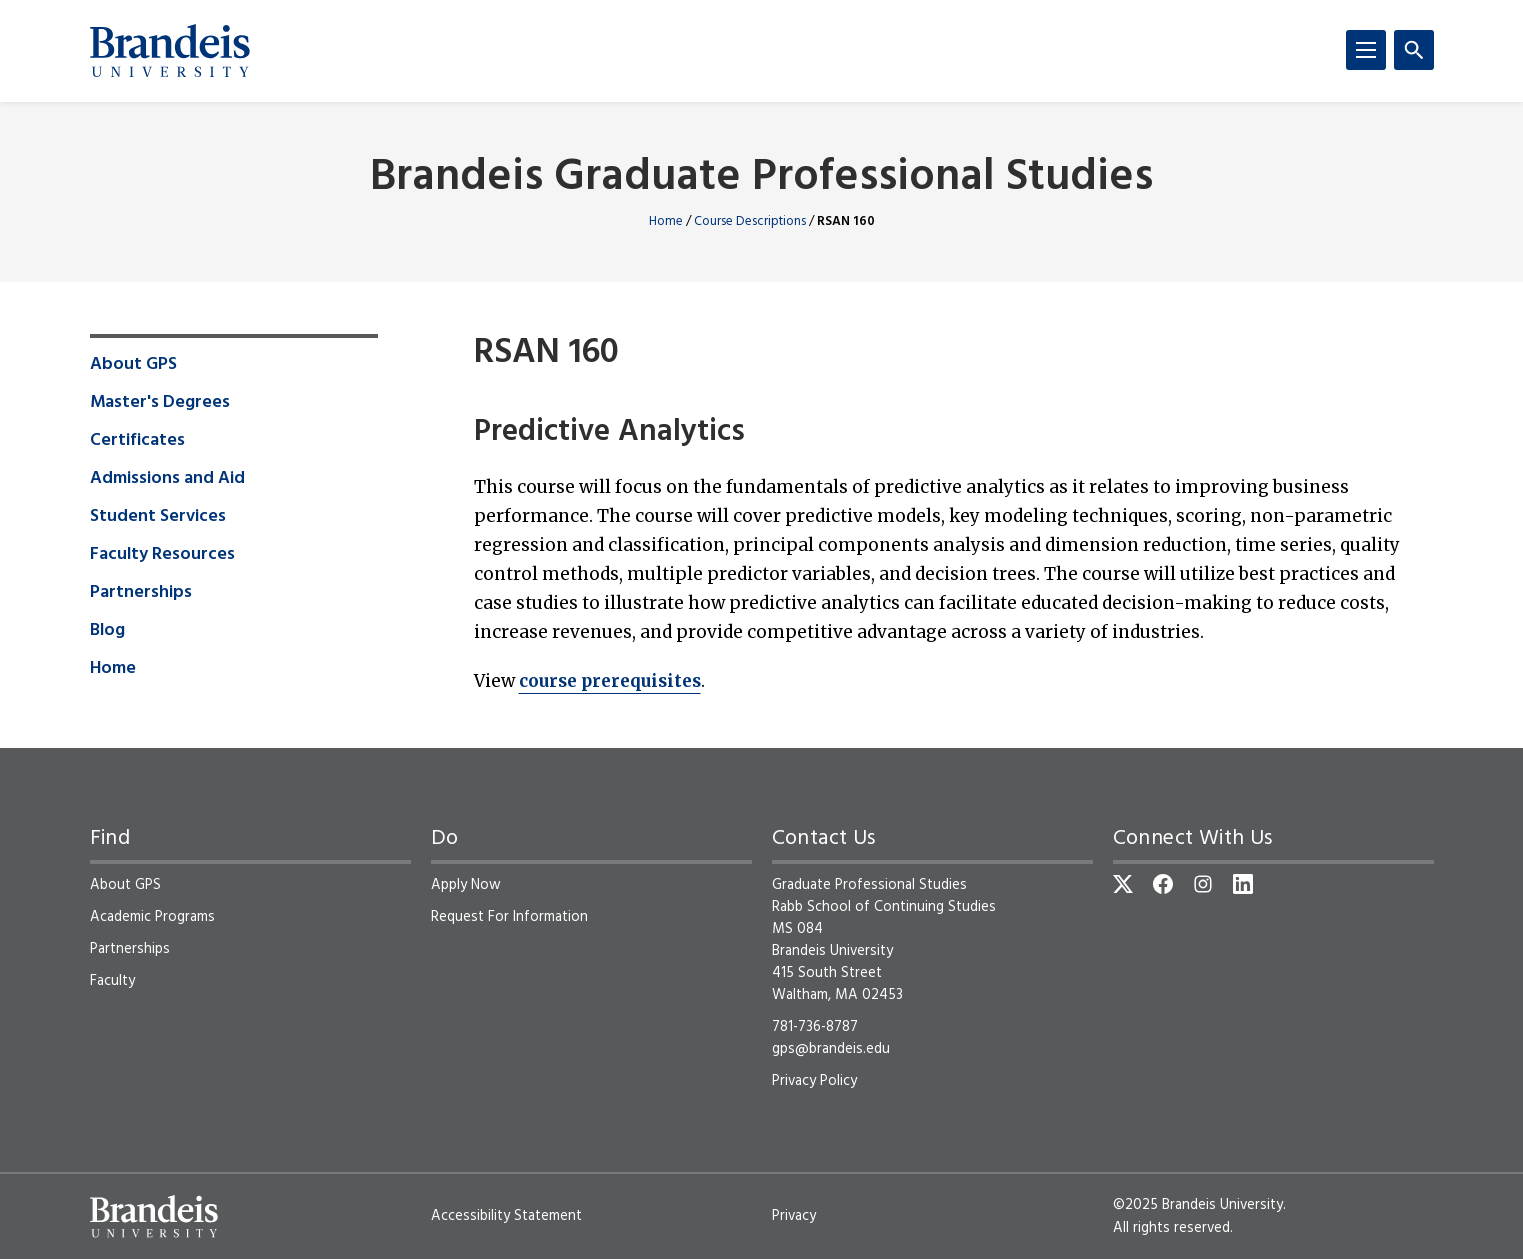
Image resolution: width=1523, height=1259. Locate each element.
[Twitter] (1123, 884)
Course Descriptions (750, 221)
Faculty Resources (162, 555)
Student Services (158, 517)
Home (666, 221)
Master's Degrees (160, 403)
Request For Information (509, 917)
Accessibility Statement (506, 1216)
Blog (107, 631)
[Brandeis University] (170, 51)
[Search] (1414, 50)
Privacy (794, 1216)
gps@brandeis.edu (831, 1049)
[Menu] (1366, 50)
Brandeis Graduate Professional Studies (761, 178)
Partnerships (141, 593)
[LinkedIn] (1243, 884)
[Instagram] (1203, 884)
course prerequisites (610, 681)
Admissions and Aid (167, 479)
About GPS (133, 365)
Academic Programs (152, 917)
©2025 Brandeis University (1198, 1205)
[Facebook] (1163, 884)
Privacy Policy (814, 1081)
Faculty (112, 981)
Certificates (137, 441)
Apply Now (466, 885)
